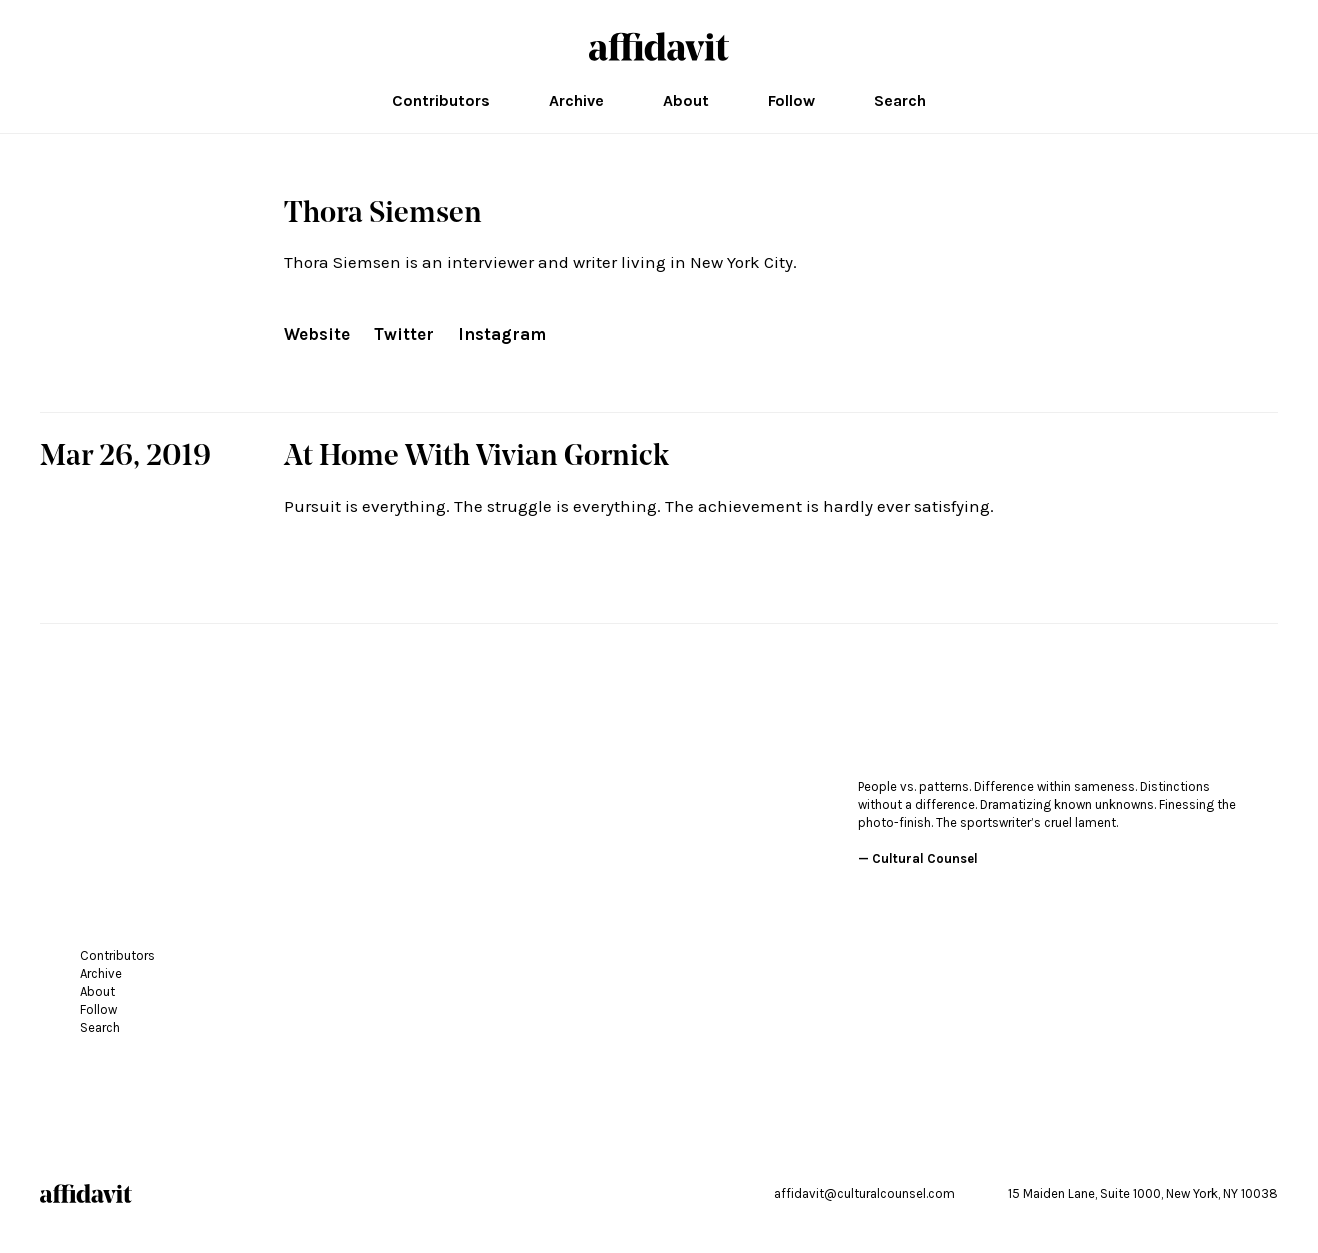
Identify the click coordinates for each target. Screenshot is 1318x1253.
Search (900, 101)
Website (317, 334)
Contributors (441, 101)
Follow (791, 101)
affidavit (659, 46)
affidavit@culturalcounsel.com (864, 1193)
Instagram (502, 334)
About (686, 101)
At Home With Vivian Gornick (476, 458)
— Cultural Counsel (918, 858)
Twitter (404, 334)
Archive (576, 101)
